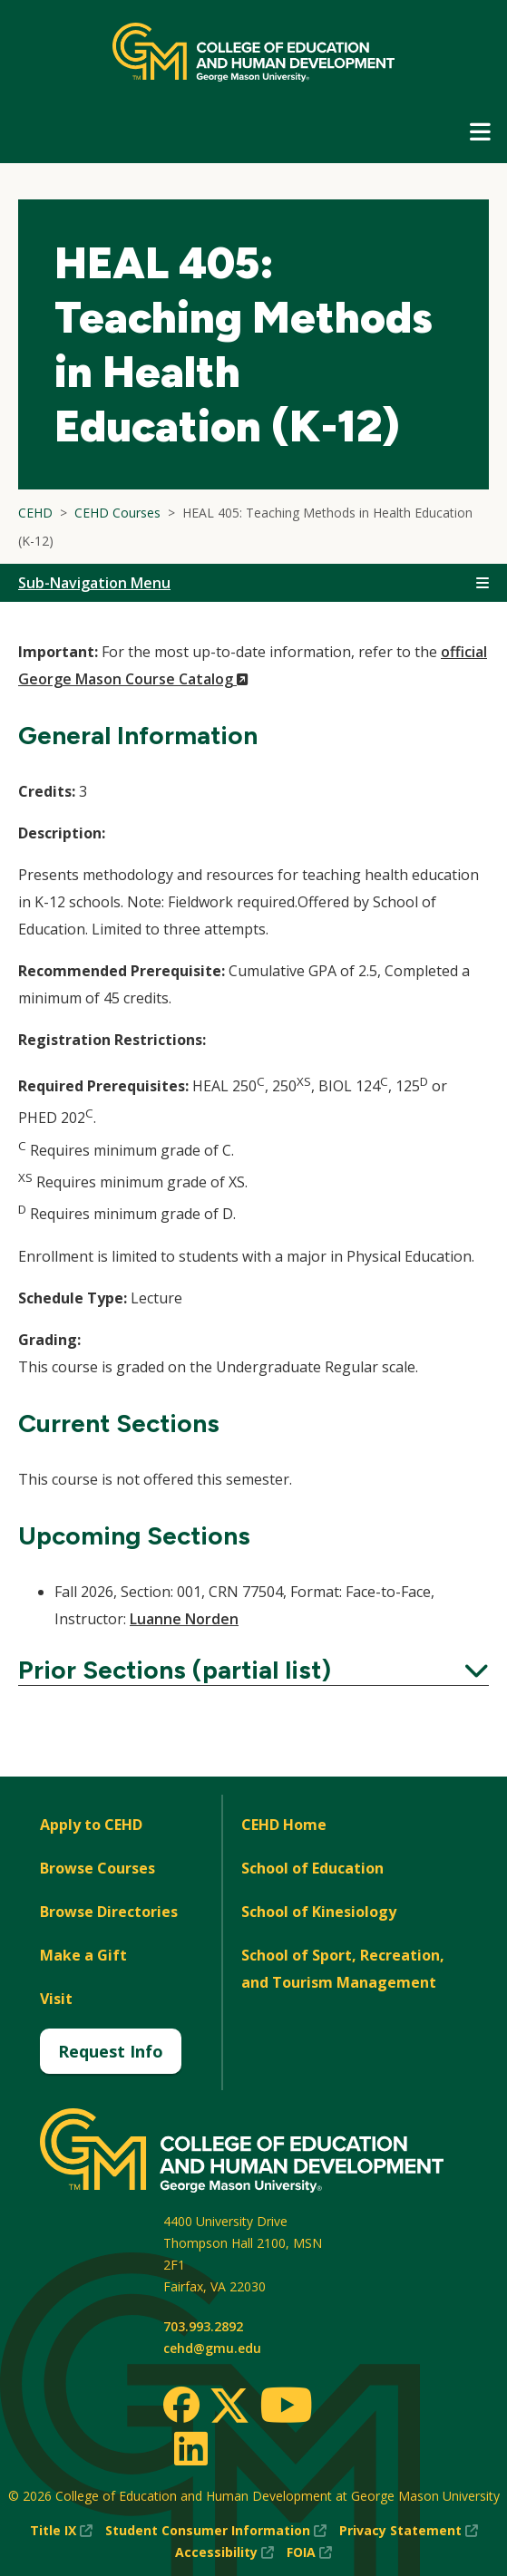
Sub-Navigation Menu (94, 583)
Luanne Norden (184, 1619)
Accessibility (224, 2552)
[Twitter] (229, 2406)
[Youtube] (286, 2408)
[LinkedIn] (190, 2448)
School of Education (312, 1868)
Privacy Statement (408, 2531)
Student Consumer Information (216, 2531)
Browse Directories (109, 1912)
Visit (56, 1999)
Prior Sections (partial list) (253, 1669)
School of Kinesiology (318, 1912)
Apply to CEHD (91, 1825)
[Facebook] (181, 2405)
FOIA (309, 2552)
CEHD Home (284, 1825)
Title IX (61, 2531)
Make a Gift (83, 1955)
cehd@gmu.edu (212, 2348)
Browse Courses (97, 1868)
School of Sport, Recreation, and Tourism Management (342, 1968)
